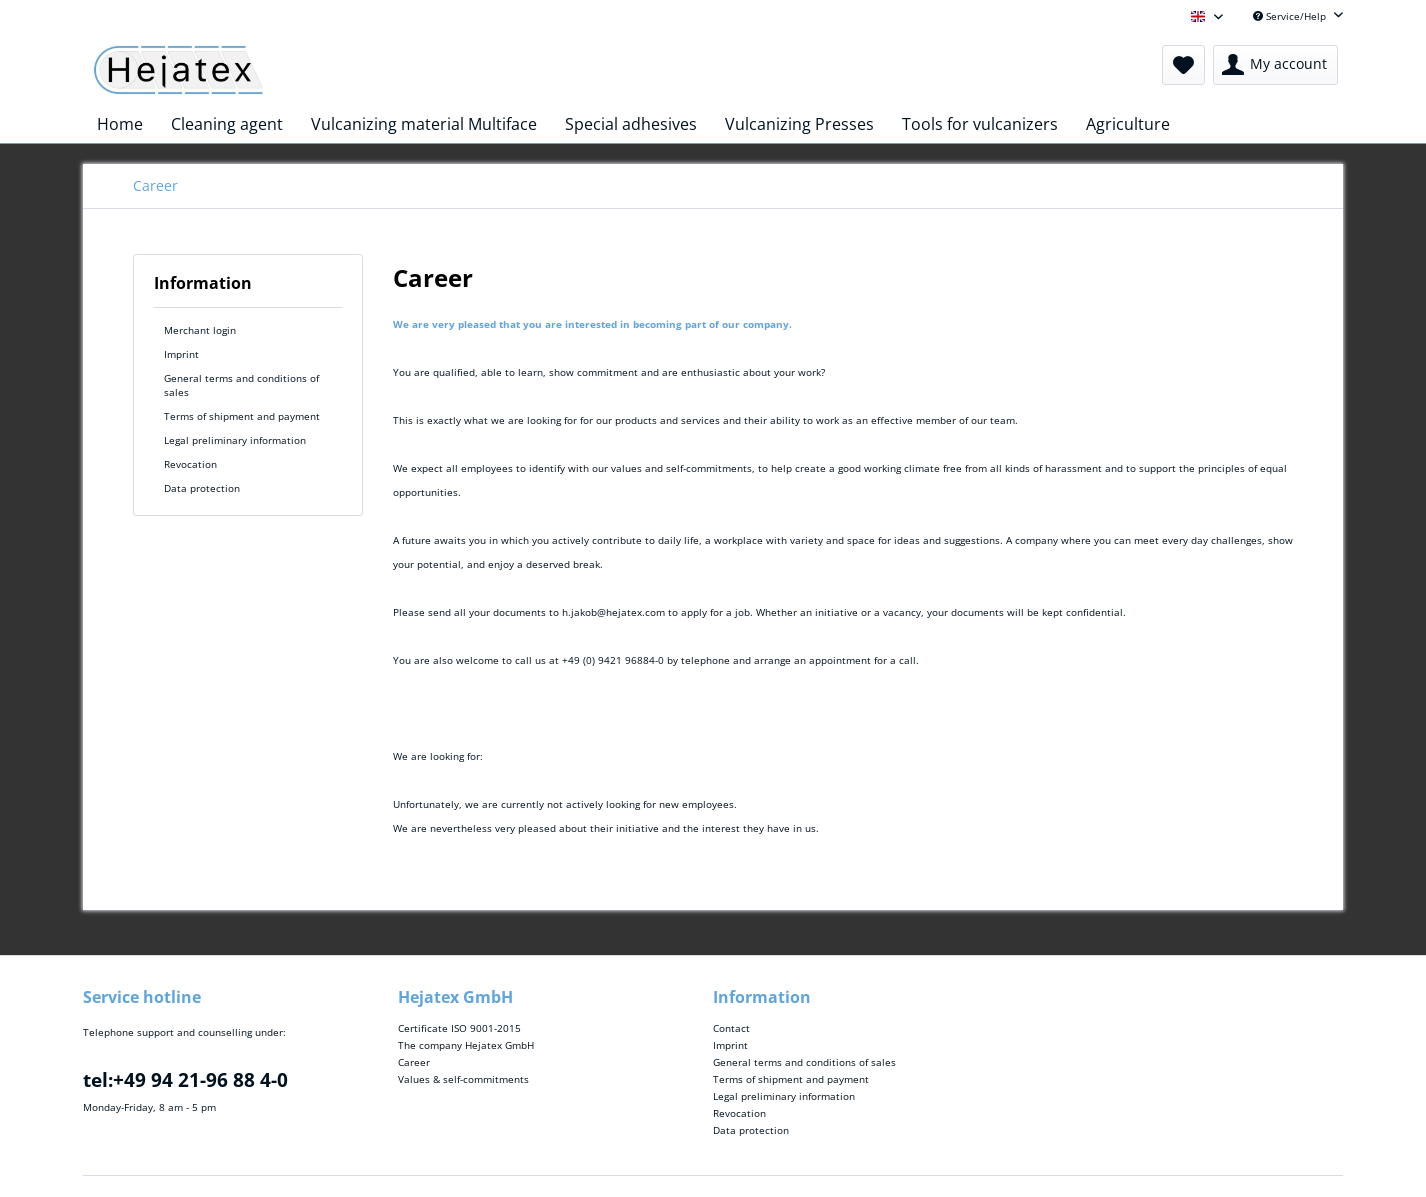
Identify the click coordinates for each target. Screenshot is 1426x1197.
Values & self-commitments (463, 1079)
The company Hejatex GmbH (466, 1045)
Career (414, 1062)
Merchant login (200, 330)
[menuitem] (1183, 65)
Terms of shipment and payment (242, 416)
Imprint (181, 354)
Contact (731, 1028)
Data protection (202, 488)
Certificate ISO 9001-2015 (459, 1028)
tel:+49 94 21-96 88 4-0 (185, 1080)
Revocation (190, 464)
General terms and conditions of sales (241, 385)
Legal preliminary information (235, 440)
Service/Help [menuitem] (1291, 16)
